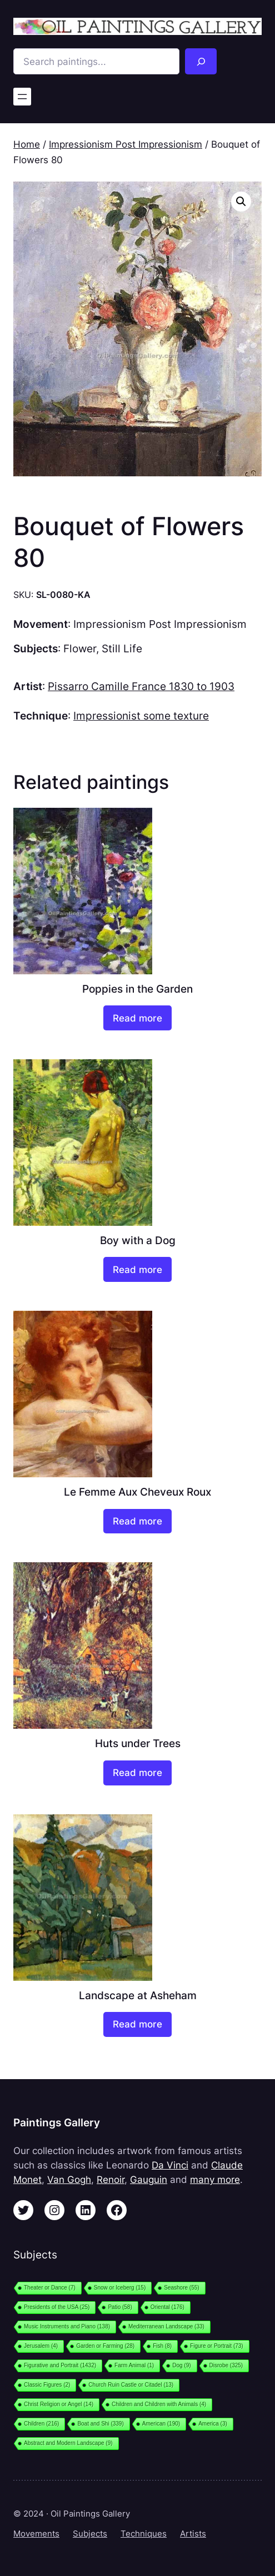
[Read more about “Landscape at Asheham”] (137, 2024)
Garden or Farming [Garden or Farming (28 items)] (105, 2346)
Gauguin (148, 2179)
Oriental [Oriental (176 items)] (167, 2307)
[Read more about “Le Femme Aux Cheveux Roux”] (137, 1521)
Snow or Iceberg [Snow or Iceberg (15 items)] (120, 2288)
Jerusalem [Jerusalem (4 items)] (41, 2346)
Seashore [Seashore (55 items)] (181, 2288)
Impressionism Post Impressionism (125, 144)
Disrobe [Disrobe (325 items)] (226, 2365)
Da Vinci (170, 2165)
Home (26, 144)
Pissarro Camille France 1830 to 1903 (141, 686)
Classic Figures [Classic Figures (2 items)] (47, 2385)
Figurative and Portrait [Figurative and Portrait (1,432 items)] (60, 2365)
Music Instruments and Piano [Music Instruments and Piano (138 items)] (67, 2326)
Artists (193, 2534)
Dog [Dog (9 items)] (181, 2365)
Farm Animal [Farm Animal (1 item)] (134, 2365)
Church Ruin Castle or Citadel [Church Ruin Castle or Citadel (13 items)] (130, 2385)
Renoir (110, 2179)
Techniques (144, 2534)
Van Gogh (69, 2179)
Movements (36, 2534)
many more (215, 2179)
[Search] (201, 61)
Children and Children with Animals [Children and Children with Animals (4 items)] (159, 2404)
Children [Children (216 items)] (41, 2424)
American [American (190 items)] (161, 2424)
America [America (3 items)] (212, 2424)
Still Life (122, 648)
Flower (79, 648)
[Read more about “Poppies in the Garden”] (137, 1017)
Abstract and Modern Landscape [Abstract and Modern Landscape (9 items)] (68, 2443)
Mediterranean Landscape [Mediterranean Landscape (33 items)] (166, 2326)
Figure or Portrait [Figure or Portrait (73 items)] (216, 2346)
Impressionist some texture (141, 716)
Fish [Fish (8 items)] (162, 2346)
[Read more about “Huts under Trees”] (137, 1772)
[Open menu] (22, 96)
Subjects (90, 2534)
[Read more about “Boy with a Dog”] (137, 1269)
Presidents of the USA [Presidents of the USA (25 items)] (56, 2307)
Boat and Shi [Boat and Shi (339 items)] (100, 2424)
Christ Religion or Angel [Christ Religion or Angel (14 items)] (58, 2404)
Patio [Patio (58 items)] (120, 2307)
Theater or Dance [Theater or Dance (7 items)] (50, 2288)
